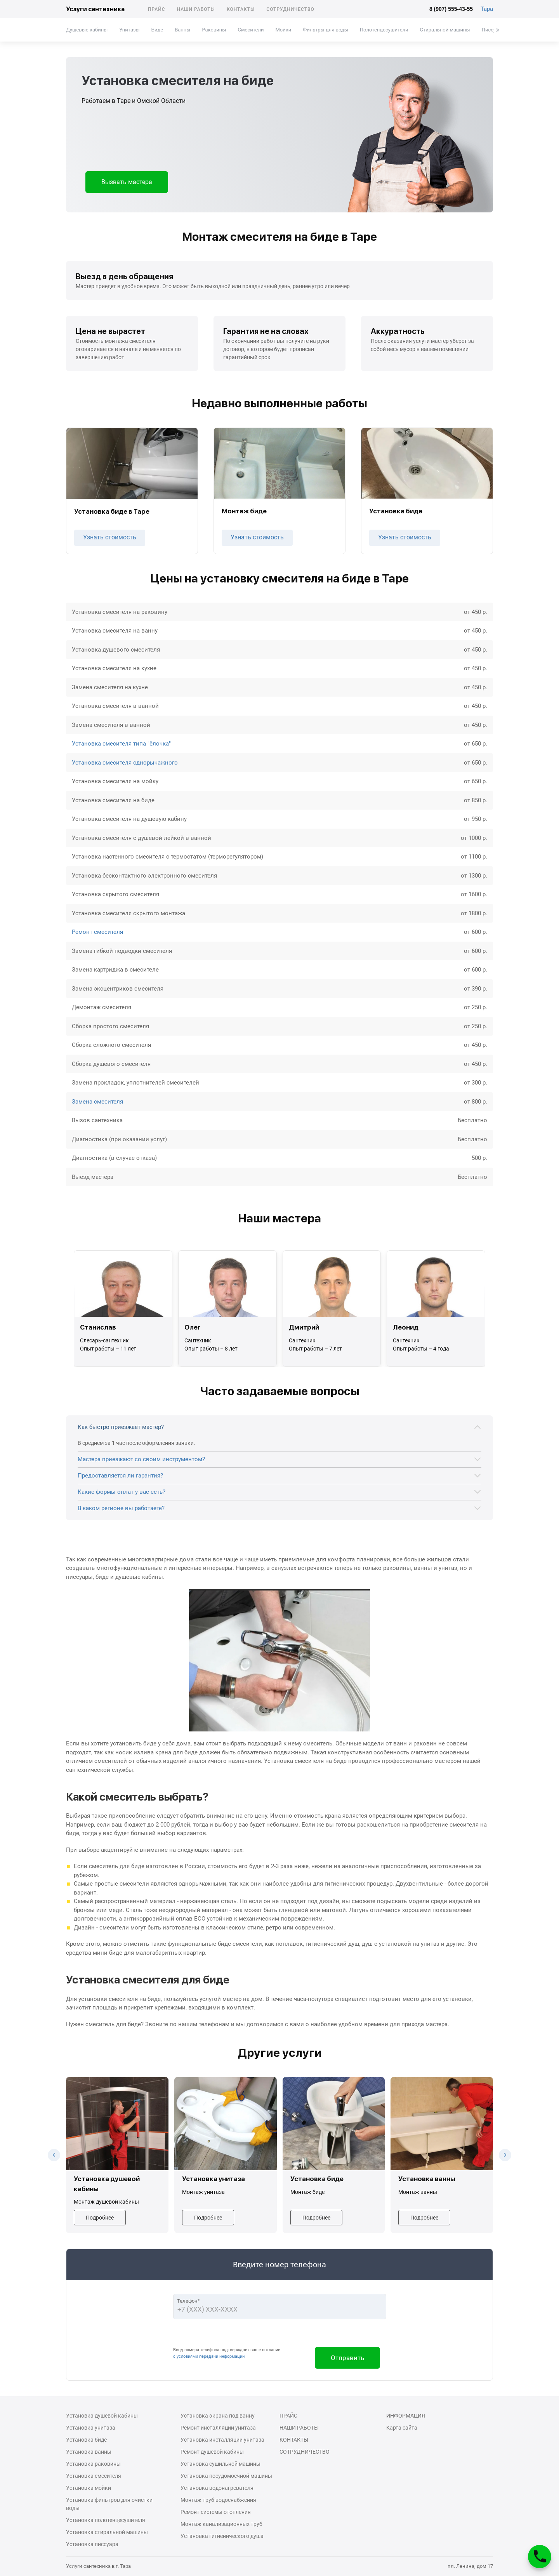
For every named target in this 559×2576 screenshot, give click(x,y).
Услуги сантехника (95, 9)
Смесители (251, 30)
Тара (487, 8)
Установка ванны (88, 2452)
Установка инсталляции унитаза (222, 2440)
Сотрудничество (290, 9)
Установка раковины (93, 2464)
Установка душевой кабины (102, 2416)
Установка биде (86, 2440)
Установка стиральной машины (107, 2532)
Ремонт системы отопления (216, 2512)
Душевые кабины (87, 30)
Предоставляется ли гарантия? (120, 1475)
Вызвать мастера (126, 182)
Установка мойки (88, 2488)
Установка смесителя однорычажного (125, 762)
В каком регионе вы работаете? (121, 1508)
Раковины (214, 30)
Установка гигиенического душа (222, 2536)
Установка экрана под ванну (218, 2416)
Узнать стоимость (109, 537)
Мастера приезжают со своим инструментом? (141, 1459)
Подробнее (100, 2217)
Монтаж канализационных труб (221, 2524)
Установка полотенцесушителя (105, 2520)
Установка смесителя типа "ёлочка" (121, 743)
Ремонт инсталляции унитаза (218, 2428)
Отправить (347, 2358)
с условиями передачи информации (209, 2356)
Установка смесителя (93, 2476)
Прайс (156, 9)
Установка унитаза (90, 2428)
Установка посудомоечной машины (226, 2476)
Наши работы (196, 9)
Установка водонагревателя (217, 2488)
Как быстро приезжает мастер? (121, 1427)
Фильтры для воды (325, 30)
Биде (157, 30)
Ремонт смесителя (97, 931)
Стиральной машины (445, 30)
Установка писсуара (92, 2544)
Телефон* (188, 2301)
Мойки (283, 30)
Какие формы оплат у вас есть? (121, 1491)
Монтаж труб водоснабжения (218, 2500)
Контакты (241, 9)
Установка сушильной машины (220, 2464)
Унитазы (129, 30)
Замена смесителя (97, 1101)
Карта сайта (401, 2428)
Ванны (182, 30)
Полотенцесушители (384, 30)
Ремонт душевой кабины (212, 2452)
